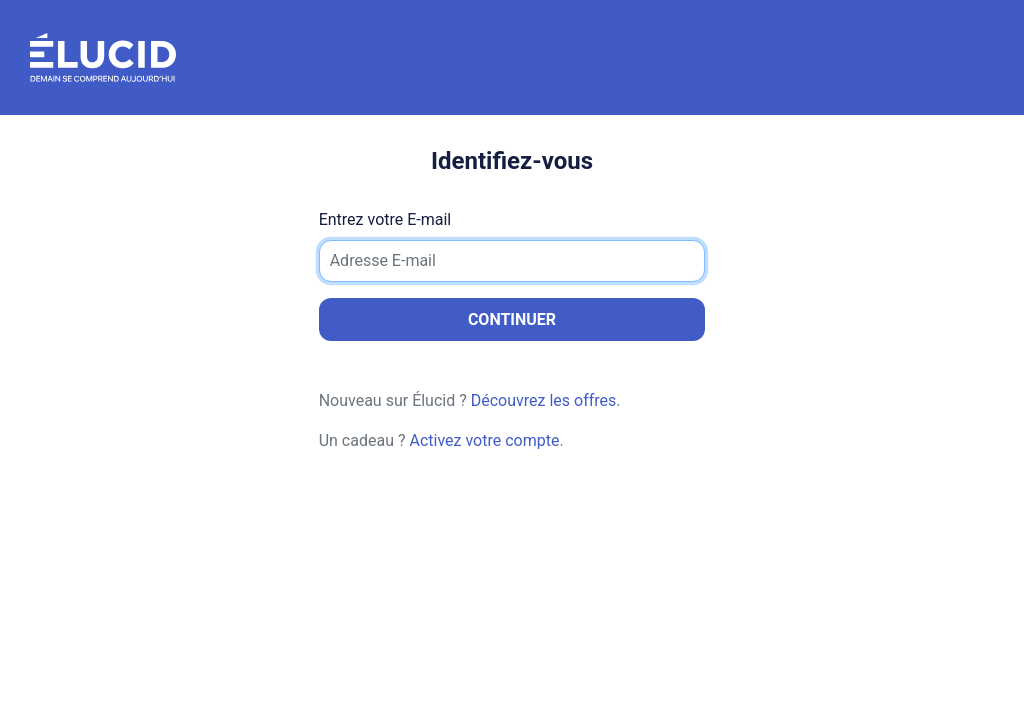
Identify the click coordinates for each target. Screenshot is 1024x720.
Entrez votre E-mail (385, 219)
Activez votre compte (484, 440)
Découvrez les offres (544, 400)
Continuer (512, 319)
